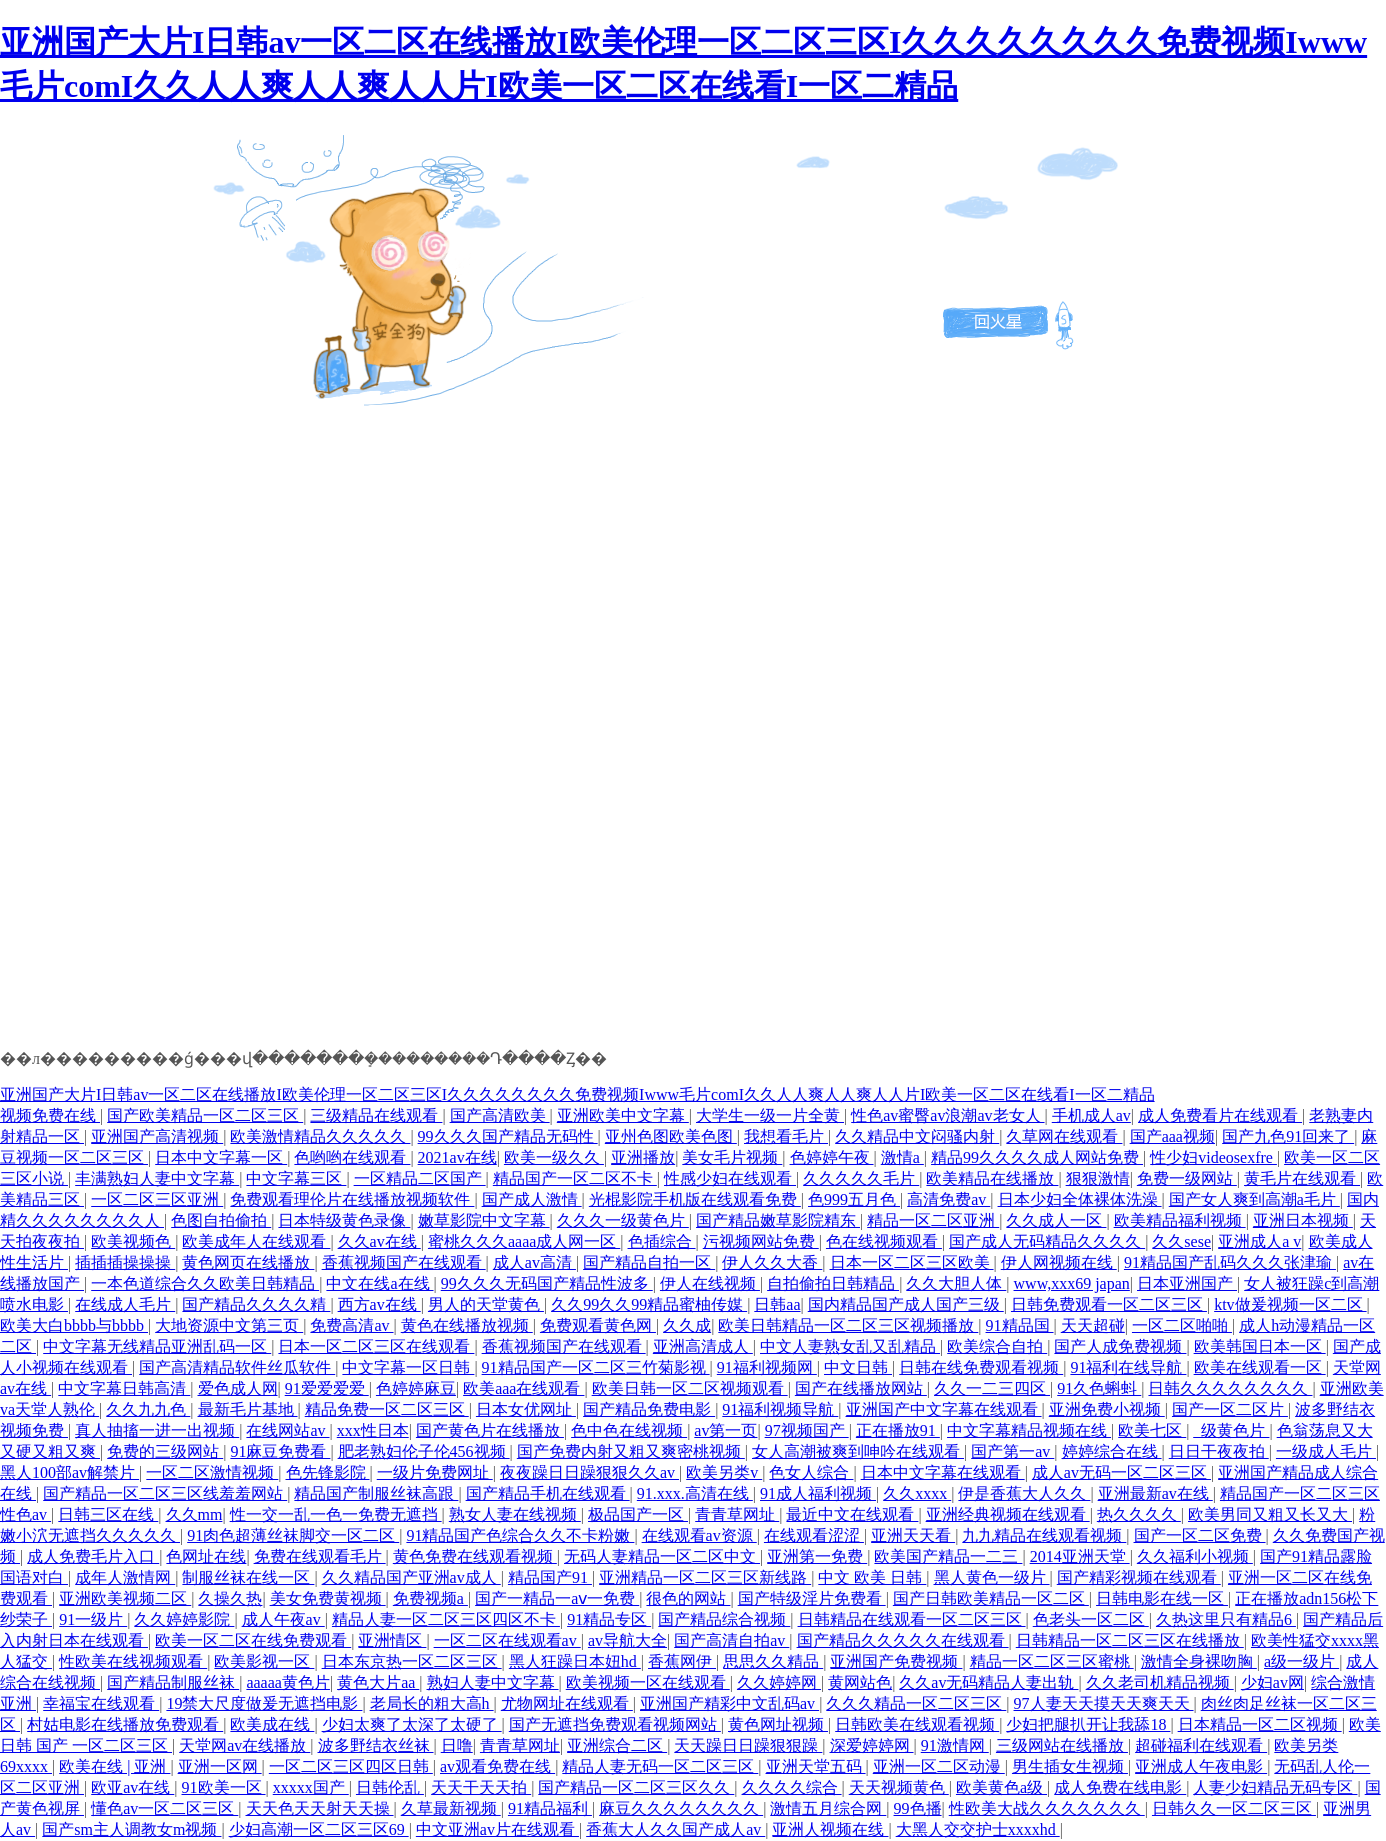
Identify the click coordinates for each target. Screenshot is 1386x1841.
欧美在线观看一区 (1260, 1367)
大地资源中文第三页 (229, 1325)
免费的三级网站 (165, 1451)
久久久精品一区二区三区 (916, 1703)
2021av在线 (457, 1157)
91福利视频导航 (780, 1409)
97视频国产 (807, 1430)
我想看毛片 (786, 1136)
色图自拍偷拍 (221, 1220)
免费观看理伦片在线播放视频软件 (352, 1199)
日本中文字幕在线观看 (943, 1472)
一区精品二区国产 (420, 1178)
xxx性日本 (373, 1430)
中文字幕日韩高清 (124, 1388)
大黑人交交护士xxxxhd (978, 1829)
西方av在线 (379, 1304)
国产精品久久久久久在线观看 (903, 1640)
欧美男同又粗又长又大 (1270, 1514)
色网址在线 (206, 1556)
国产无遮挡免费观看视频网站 (615, 1724)
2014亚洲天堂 (1080, 1556)
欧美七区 (1152, 1430)
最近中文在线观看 (852, 1514)
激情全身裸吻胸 (1199, 1661)
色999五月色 (854, 1199)
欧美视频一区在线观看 (648, 1682)
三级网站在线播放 (1062, 1745)
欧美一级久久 (554, 1157)
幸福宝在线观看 (101, 1703)
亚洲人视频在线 (830, 1829)
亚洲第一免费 (817, 1556)
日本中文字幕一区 (221, 1157)
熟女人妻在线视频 (515, 1514)
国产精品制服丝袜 (173, 1682)
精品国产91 (550, 1577)
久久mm (194, 1514)
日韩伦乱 (390, 1787)
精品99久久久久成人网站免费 (1037, 1157)
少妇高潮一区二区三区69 (319, 1829)
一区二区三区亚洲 (157, 1199)
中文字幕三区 (296, 1178)
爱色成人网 (238, 1388)
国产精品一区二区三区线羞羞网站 (165, 1493)
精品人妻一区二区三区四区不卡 (446, 1619)
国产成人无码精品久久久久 (1047, 1241)
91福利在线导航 (1128, 1367)
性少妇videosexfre (1213, 1157)
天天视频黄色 (899, 1787)
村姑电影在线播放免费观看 (125, 1724)
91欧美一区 (224, 1787)
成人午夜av (283, 1619)
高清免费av (948, 1199)
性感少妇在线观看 (730, 1178)
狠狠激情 (1098, 1178)
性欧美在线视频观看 (133, 1661)
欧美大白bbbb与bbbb (74, 1325)
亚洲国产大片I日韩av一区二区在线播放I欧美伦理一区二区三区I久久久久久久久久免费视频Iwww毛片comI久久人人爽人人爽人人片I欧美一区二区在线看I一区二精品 (577, 1094)
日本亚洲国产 (1187, 1283)
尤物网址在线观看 (567, 1703)
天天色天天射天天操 (320, 1808)
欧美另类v (724, 1472)
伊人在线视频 (710, 1283)
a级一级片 (1301, 1661)
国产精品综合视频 (724, 1619)
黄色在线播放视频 (467, 1325)
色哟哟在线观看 (352, 1157)
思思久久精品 (773, 1661)
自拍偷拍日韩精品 (833, 1283)
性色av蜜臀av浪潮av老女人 (947, 1115)
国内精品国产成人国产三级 (906, 1304)
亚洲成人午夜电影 (1201, 1766)
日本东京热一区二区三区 (412, 1661)
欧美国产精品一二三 (948, 1556)
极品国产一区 (638, 1514)
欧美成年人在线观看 (256, 1241)
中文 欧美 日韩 (872, 1577)
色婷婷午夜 (832, 1157)
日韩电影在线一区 (1162, 1598)
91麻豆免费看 (280, 1451)
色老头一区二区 (1091, 1619)
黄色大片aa (378, 1682)
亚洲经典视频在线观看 (1008, 1514)
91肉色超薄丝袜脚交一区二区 (293, 1535)
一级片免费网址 (435, 1472)
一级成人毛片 (1326, 1451)
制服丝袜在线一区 (248, 1577)
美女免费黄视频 (328, 1598)
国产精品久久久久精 (256, 1304)
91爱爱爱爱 (327, 1388)
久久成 (687, 1325)
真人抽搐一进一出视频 (157, 1430)
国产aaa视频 (1172, 1136)
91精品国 (1020, 1325)
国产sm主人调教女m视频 (131, 1829)
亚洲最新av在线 (1155, 1493)
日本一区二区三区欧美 (912, 1262)
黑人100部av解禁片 (69, 1472)
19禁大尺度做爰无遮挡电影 (264, 1703)
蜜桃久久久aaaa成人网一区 (524, 1241)
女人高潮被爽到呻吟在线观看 (858, 1451)
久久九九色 (148, 1409)
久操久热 (230, 1598)
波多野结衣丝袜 (376, 1745)
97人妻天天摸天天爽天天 (1104, 1703)
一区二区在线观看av (507, 1640)
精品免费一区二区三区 (387, 1409)
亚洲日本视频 (1303, 1220)
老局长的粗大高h (432, 1703)
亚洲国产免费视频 (896, 1661)
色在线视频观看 (884, 1241)
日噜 (457, 1745)
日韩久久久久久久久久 (1230, 1388)
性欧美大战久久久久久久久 (1047, 1808)
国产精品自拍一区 (649, 1262)
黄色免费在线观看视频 (475, 1556)
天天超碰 (1093, 1325)
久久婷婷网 (779, 1682)
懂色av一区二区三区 (164, 1808)
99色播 (918, 1808)
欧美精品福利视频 (1180, 1220)
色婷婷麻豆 (416, 1388)
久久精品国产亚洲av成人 (411, 1577)
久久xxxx (917, 1493)
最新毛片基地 (248, 1409)
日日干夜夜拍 (1219, 1451)
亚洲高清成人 (703, 1346)
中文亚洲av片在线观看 (497, 1829)
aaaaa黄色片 (288, 1682)
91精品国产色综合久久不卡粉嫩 (520, 1535)
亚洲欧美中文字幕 (623, 1115)
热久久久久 (1139, 1514)
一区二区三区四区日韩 (351, 1766)
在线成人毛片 (125, 1304)
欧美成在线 (272, 1724)
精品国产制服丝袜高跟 (376, 1493)
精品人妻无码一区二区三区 (660, 1766)
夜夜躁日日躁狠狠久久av (589, 1472)
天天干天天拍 (481, 1787)
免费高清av (351, 1325)
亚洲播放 (643, 1157)
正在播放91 (898, 1430)
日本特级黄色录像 (344, 1220)
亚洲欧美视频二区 (125, 1598)
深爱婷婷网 (872, 1745)
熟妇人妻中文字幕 (493, 1682)
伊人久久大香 (772, 1262)
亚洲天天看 (913, 1535)
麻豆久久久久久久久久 (681, 1808)
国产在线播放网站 (861, 1388)
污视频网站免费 (761, 1241)
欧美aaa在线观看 (523, 1388)
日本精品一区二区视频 (1260, 1724)
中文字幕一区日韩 (408, 1367)
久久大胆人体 (956, 1283)
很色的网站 (688, 1598)
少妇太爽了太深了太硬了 (412, 1724)
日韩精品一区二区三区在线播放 (1130, 1640)
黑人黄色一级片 (992, 1577)
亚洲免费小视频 (1107, 1409)
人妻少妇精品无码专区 (1275, 1787)
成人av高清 (534, 1262)
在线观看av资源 (699, 1535)
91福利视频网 (767, 1367)
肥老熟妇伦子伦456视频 (424, 1451)
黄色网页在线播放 (248, 1262)
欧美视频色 (133, 1241)
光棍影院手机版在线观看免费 (695, 1199)
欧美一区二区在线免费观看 (253, 1640)
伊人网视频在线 (1059, 1262)
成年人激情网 (125, 1577)
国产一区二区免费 (1200, 1535)
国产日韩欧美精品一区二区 (991, 1598)
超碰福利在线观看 (1201, 1745)
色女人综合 (811, 1472)
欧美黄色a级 (1001, 1787)
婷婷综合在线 (1112, 1451)
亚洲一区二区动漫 (939, 1766)
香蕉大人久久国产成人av (675, 1829)
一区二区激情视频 (212, 1472)
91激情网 (955, 1745)
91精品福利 (550, 1808)
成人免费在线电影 (1120, 1787)
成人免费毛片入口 (93, 1556)
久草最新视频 (451, 1808)
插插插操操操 (125, 1262)
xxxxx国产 (311, 1787)
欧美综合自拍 (997, 1346)
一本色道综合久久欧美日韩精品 (205, 1283)
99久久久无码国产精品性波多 (547, 1283)
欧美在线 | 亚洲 (114, 1766)
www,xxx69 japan (1072, 1283)
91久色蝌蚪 (1099, 1388)
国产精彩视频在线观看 (1139, 1577)
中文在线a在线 (379, 1283)
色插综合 (662, 1241)
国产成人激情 (532, 1199)
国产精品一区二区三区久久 (636, 1787)
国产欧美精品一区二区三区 (205, 1115)
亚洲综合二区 (617, 1745)
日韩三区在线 (108, 1514)
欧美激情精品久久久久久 (320, 1136)
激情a (902, 1157)
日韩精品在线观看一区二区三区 (912, 1619)
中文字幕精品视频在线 (1029, 1430)
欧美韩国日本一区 (1260, 1346)
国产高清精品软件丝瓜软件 (237, 1367)
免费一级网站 (1187, 1178)
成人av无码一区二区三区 (1121, 1472)
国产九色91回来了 (1288, 1136)
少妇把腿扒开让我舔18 (1088, 1724)
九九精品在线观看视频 (1044, 1535)
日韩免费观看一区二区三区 (1109, 1304)
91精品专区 (609, 1619)
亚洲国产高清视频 (157, 1136)
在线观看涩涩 (814, 1535)
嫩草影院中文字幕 (484, 1220)
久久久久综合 (792, 1787)
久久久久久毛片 (861, 1178)
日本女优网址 (526, 1409)
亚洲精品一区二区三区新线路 (705, 1577)
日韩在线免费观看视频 (981, 1367)
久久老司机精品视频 (1160, 1682)
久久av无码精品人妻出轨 (988, 1682)
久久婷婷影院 (184, 1619)
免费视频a (430, 1598)
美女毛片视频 (732, 1157)
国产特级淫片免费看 (812, 1598)
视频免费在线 (50, 1115)
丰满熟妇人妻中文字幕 (157, 1178)
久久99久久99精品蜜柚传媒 (649, 1304)
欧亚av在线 (132, 1787)
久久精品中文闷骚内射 (917, 1136)
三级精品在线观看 (376, 1115)
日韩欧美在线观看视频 (917, 1724)
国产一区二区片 (1230, 1409)
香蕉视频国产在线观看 (404, 1262)
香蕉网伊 (682, 1661)
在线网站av (287, 1430)
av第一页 (725, 1430)
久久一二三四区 (992, 1388)
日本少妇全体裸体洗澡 (1080, 1199)
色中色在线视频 (629, 1430)
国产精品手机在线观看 (548, 1493)
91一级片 (93, 1619)
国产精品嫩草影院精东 (778, 1220)
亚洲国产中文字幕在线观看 (944, 1409)
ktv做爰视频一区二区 (1290, 1304)
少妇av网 (1272, 1682)
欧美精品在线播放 (992, 1178)
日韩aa (777, 1304)
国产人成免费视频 (1120, 1346)
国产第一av (1012, 1451)
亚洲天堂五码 (816, 1766)
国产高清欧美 (500, 1115)
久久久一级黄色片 (623, 1220)
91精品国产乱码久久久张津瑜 (1230, 1262)
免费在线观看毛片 (320, 1556)
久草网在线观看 (1064, 1136)
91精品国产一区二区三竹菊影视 (596, 1367)
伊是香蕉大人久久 (1024, 1493)
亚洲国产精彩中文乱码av (729, 1703)
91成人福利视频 (818, 1493)
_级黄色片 (1231, 1430)
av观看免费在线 (497, 1766)
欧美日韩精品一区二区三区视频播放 (848, 1325)
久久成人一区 (1056, 1220)
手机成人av (1091, 1115)
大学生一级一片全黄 (770, 1115)
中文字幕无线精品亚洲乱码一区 (157, 1346)
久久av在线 (379, 1241)
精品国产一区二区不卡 (575, 1178)
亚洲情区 (392, 1640)
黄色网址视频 (778, 1724)
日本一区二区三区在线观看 (376, 1346)
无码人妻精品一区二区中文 (662, 1556)
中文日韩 (858, 1367)
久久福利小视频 (1195, 1556)
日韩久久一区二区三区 (1234, 1808)
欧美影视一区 (264, 1661)
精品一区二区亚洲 (933, 1220)
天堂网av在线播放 (244, 1745)
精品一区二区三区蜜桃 (1052, 1661)
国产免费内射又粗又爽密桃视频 (631, 1451)
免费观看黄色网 (598, 1325)
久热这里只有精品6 (1226, 1619)
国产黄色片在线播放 (490, 1430)
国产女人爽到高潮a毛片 (1254, 1199)
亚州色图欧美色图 (671, 1136)
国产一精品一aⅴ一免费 (557, 1598)
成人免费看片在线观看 (1220, 1115)
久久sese (1181, 1241)
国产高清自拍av (731, 1640)
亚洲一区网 (220, 1766)
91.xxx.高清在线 (695, 1493)
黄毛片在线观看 (1302, 1178)
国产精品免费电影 (649, 1409)
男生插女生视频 (1070, 1766)
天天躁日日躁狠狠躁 (748, 1745)
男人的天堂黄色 (486, 1304)
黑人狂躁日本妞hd (575, 1661)
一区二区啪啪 (1182, 1325)
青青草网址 (737, 1514)
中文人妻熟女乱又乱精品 (850, 1346)
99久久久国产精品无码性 (508, 1136)
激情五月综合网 (828, 1808)
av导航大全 (627, 1640)
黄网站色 (860, 1682)
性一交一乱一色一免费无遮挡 (336, 1514)
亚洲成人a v (1259, 1241)
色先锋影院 (328, 1472)
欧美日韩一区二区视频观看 (690, 1388)
